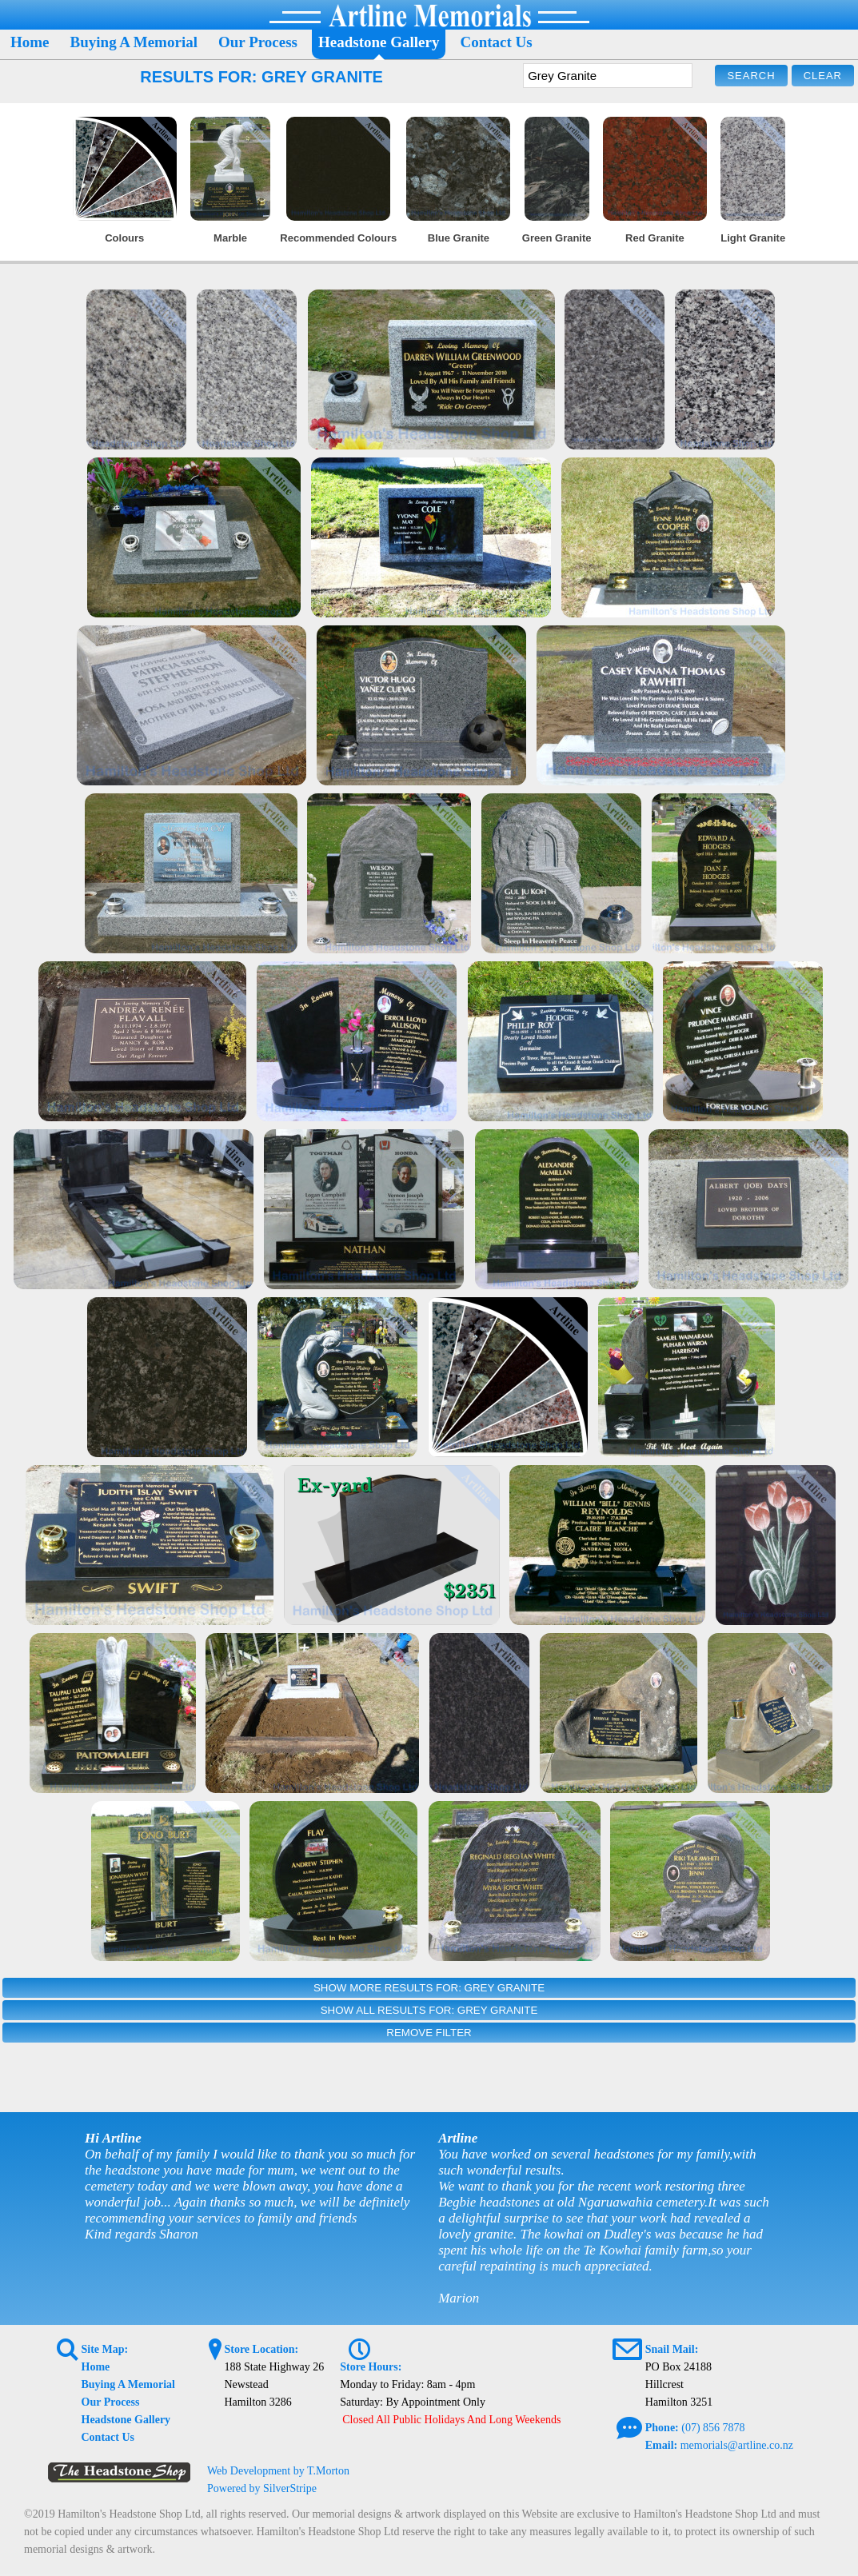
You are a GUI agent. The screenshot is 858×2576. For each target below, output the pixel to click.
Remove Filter (428, 2033)
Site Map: (105, 2349)
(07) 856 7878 (712, 2428)
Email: (661, 2445)
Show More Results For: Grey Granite (429, 1988)
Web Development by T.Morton (278, 2471)
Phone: (662, 2428)
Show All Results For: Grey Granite (429, 2010)
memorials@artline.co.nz (736, 2445)
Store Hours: (370, 2367)
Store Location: (261, 2349)
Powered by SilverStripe (262, 2488)
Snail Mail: (672, 2349)
